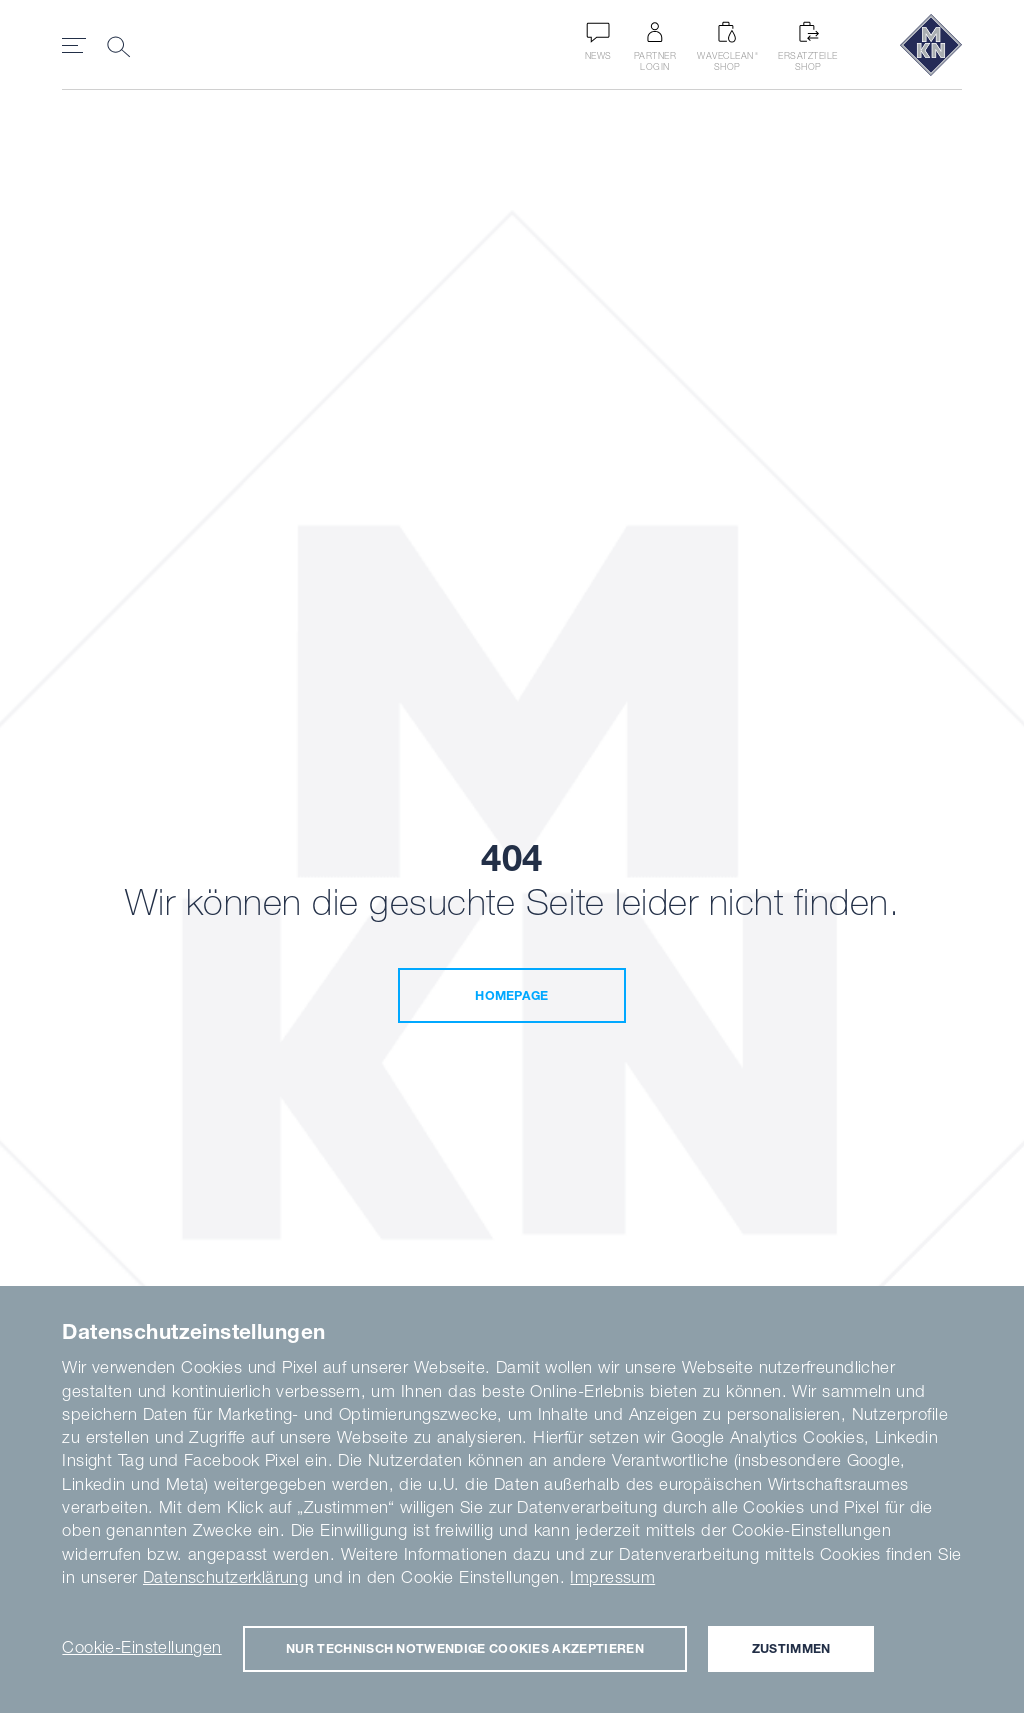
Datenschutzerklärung (225, 1577)
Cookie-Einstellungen (141, 1647)
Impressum (612, 1577)
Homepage (512, 995)
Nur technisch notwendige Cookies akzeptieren (465, 1648)
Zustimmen (791, 1648)
